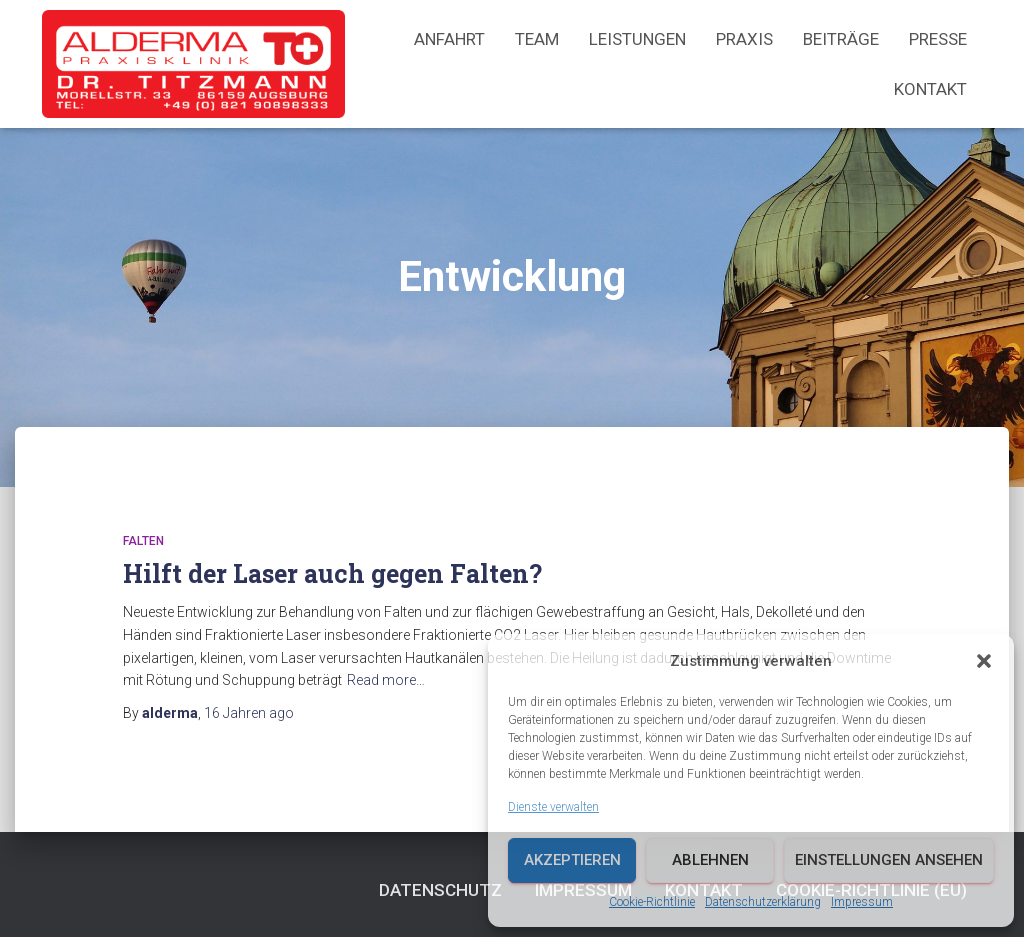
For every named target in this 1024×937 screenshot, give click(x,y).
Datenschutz (440, 890)
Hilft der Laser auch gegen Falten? (332, 573)
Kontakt (930, 89)
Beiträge (841, 39)
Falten (143, 541)
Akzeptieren (572, 860)
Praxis (744, 39)
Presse (938, 39)
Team (537, 39)
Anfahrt (449, 39)
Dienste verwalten (553, 807)
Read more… (386, 680)
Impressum (862, 902)
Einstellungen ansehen (889, 860)
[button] (984, 661)
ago (249, 713)
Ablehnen (710, 860)
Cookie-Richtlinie (652, 902)
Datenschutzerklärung (763, 902)
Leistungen (637, 39)
